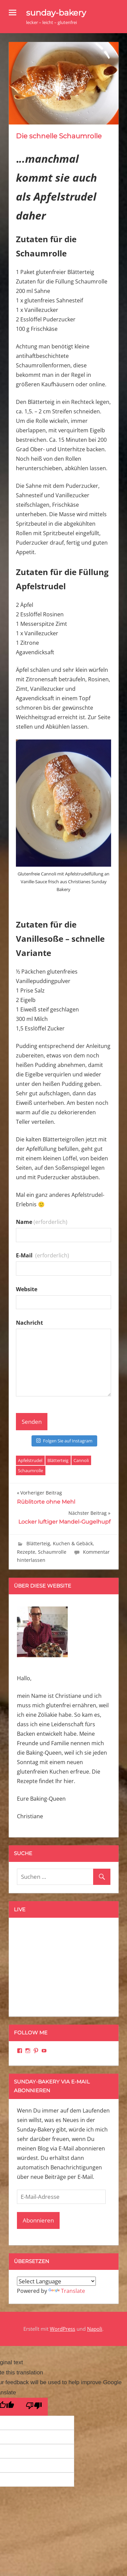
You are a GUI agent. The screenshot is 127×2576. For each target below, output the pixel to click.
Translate (66, 2291)
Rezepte (26, 1552)
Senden (32, 1422)
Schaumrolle (30, 1470)
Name (41, 1222)
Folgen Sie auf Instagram (64, 1441)
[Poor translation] (34, 2407)
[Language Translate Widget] (56, 2281)
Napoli (94, 2328)
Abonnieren (38, 2220)
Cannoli (81, 1460)
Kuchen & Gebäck (73, 1543)
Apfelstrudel (30, 1460)
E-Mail (42, 1255)
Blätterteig (57, 1460)
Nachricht (29, 1322)
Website (26, 1289)
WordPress (62, 2328)
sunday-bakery (56, 13)
